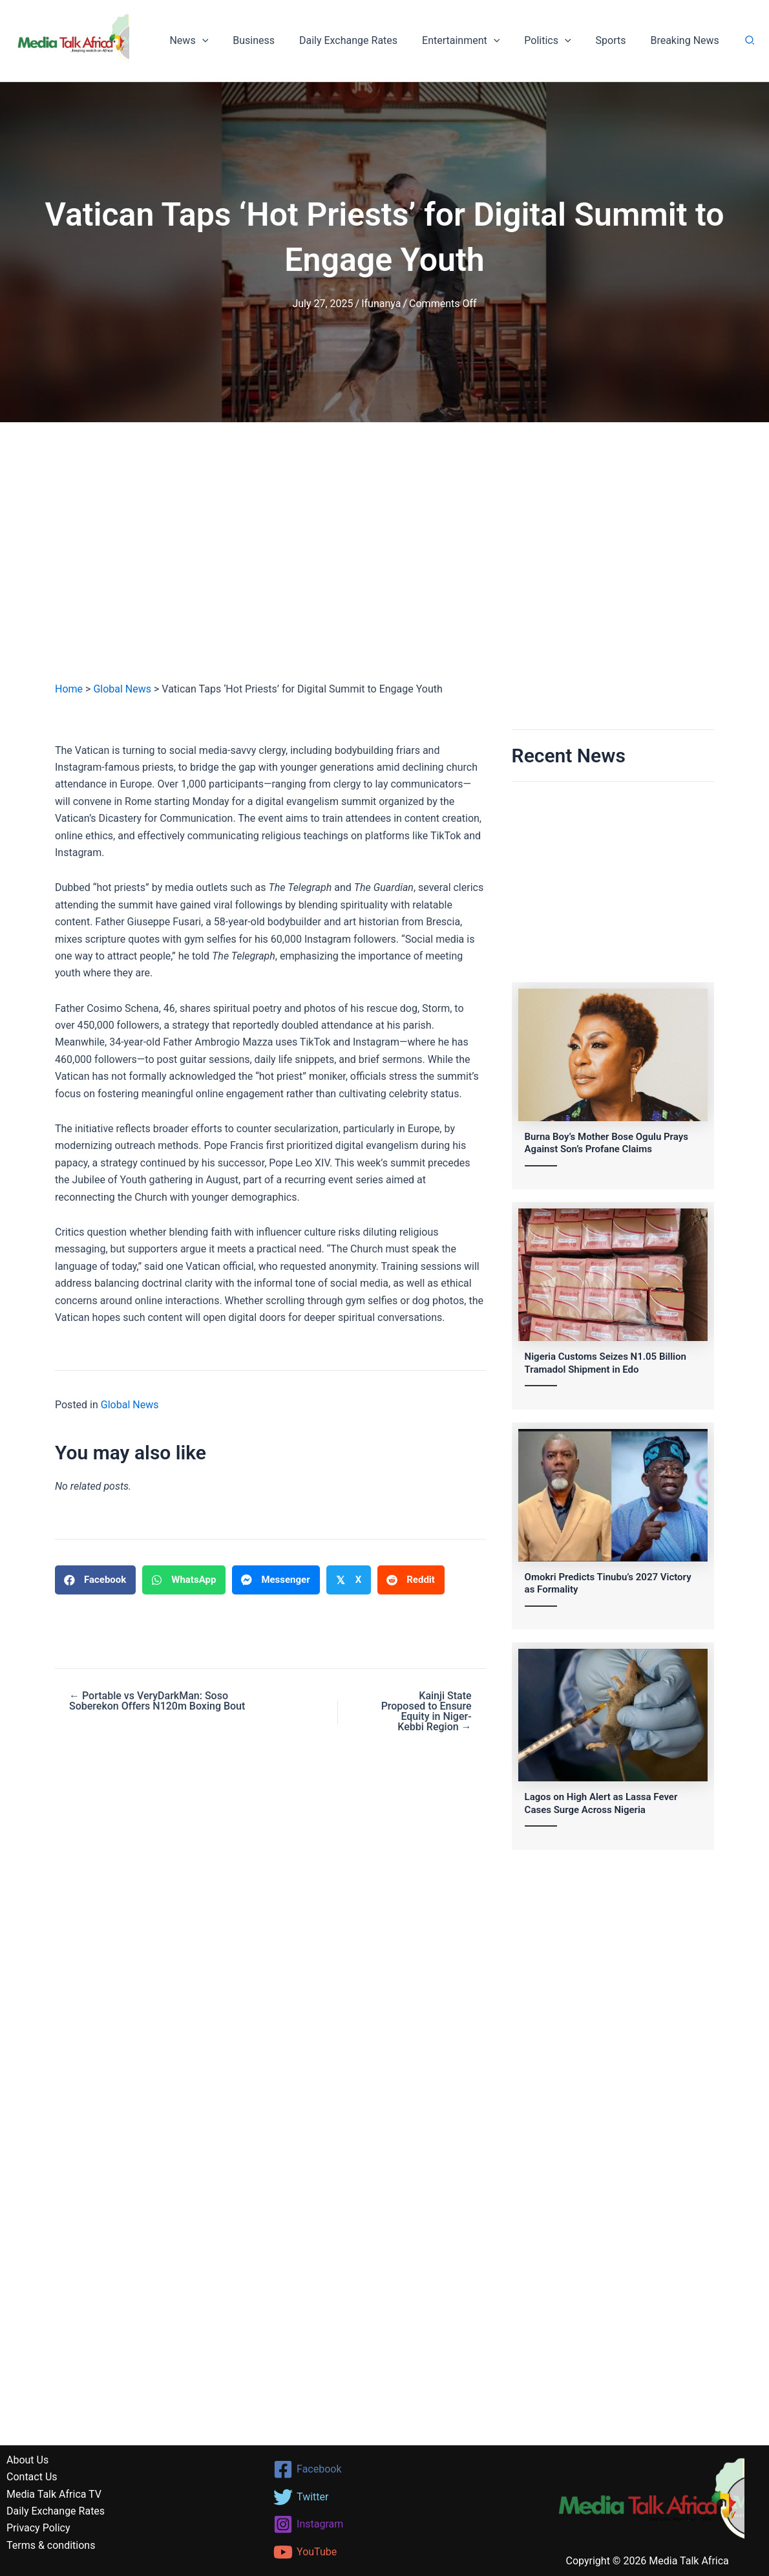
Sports (616, 40)
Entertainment (474, 41)
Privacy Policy (38, 2528)
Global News (122, 689)
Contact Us (32, 2477)
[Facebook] (384, 2469)
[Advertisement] (384, 564)
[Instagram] (384, 2524)
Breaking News (686, 40)
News (214, 41)
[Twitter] (384, 2497)
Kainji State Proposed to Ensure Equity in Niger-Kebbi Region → (426, 1711)
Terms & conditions (50, 2545)
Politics (557, 41)
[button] (226, 41)
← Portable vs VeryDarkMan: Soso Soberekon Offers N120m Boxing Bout (157, 1701)
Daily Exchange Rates (366, 40)
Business (275, 40)
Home (69, 689)
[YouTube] (384, 2552)
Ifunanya (381, 303)
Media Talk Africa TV (53, 2494)
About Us (27, 2460)
